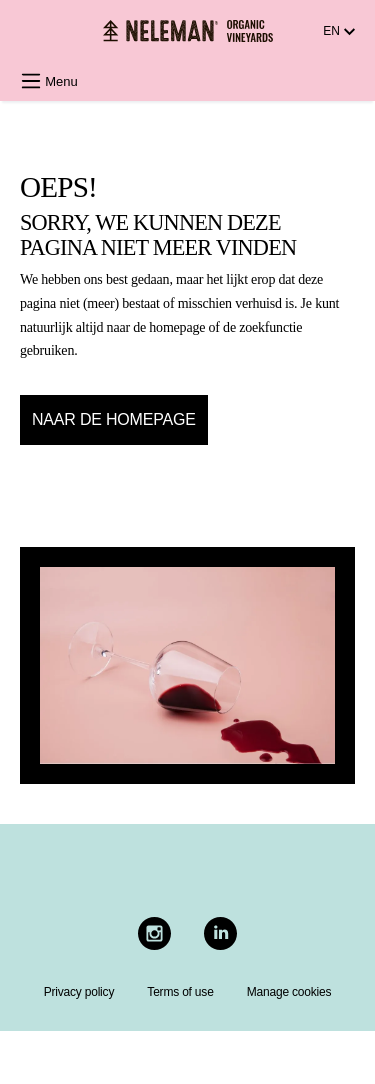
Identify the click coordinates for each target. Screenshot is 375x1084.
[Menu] (55, 81)
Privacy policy (79, 992)
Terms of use (180, 992)
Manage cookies (289, 992)
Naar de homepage (114, 419)
